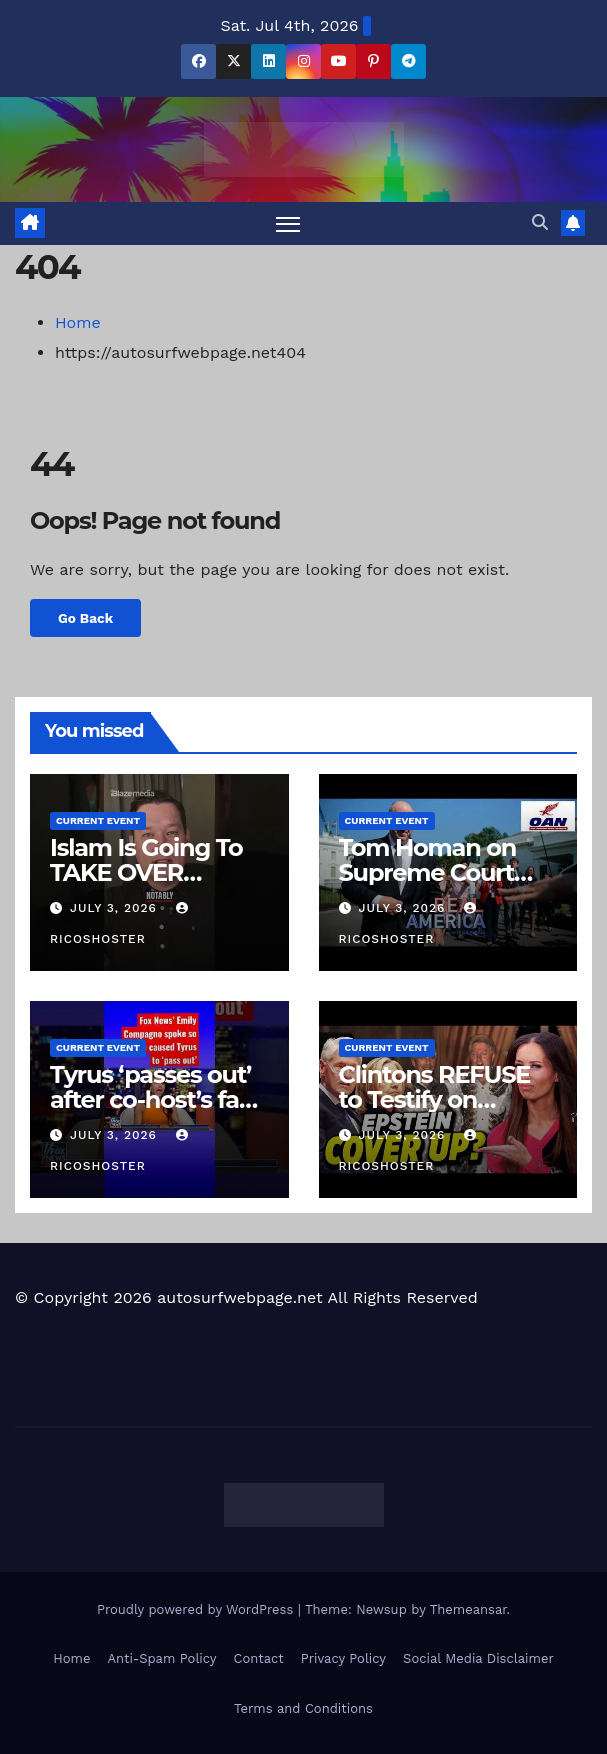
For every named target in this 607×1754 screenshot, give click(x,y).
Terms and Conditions (303, 1708)
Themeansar (468, 1609)
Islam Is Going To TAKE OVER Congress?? (146, 872)
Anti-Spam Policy (161, 1658)
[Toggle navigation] (288, 223)
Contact (259, 1658)
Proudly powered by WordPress (197, 1609)
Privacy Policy (343, 1658)
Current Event (98, 820)
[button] (540, 222)
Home (78, 322)
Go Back (85, 618)
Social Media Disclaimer (478, 1658)
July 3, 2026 (116, 908)
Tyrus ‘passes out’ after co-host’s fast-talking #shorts (159, 1099)
